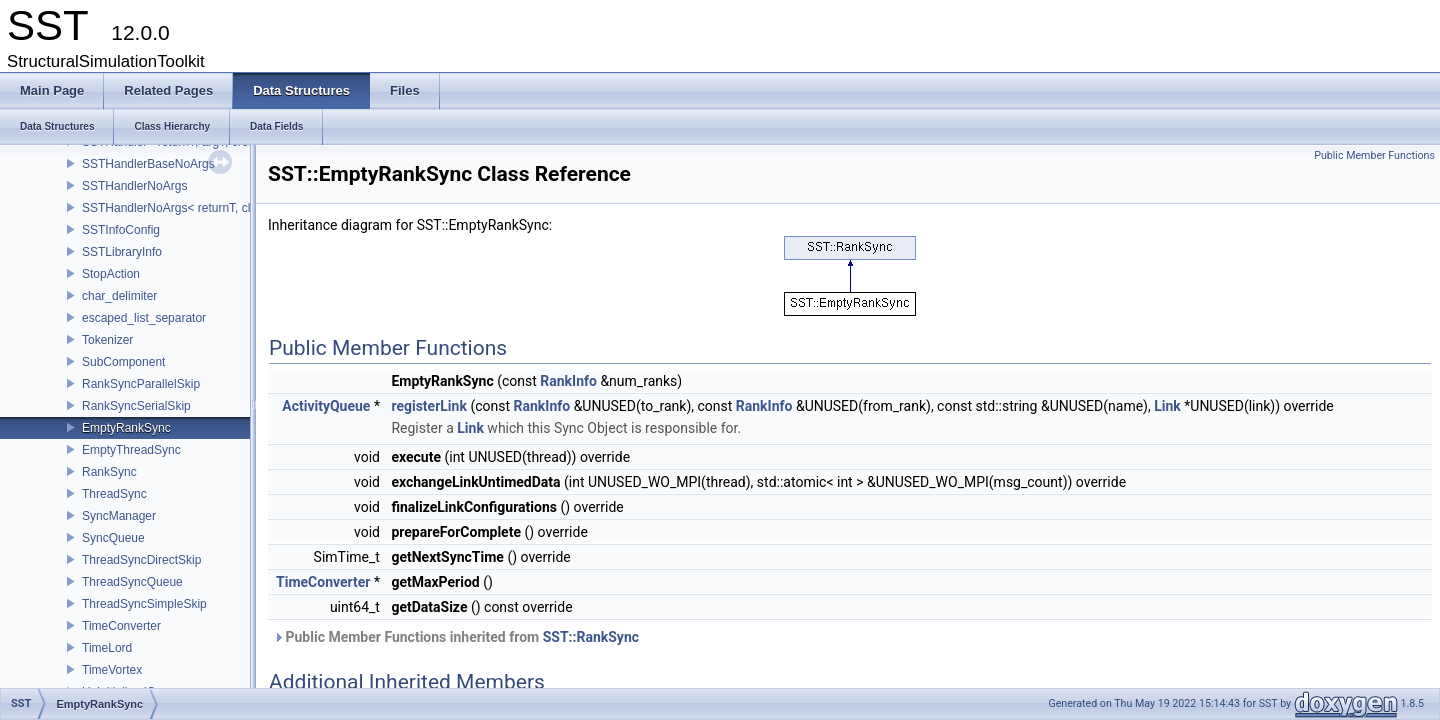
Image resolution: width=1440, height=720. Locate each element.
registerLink (428, 406)
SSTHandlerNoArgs (134, 186)
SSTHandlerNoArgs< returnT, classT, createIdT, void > (226, 208)
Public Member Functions (1374, 155)
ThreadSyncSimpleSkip (144, 604)
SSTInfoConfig (121, 230)
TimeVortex (112, 670)
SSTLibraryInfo (122, 252)
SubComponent (123, 362)
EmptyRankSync (126, 428)
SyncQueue (113, 538)
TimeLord (107, 648)
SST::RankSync (591, 637)
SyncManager (119, 516)
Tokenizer (107, 340)
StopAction (111, 274)
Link (1167, 406)
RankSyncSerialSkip (136, 406)
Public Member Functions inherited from (456, 637)
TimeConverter (121, 626)
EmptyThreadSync (131, 450)
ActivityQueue (326, 406)
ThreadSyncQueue (132, 582)
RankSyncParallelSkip (141, 384)
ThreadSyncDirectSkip (141, 560)
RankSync (109, 472)
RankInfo (568, 381)
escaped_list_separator (144, 318)
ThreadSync (114, 494)
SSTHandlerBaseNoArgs (148, 164)
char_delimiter (119, 296)
